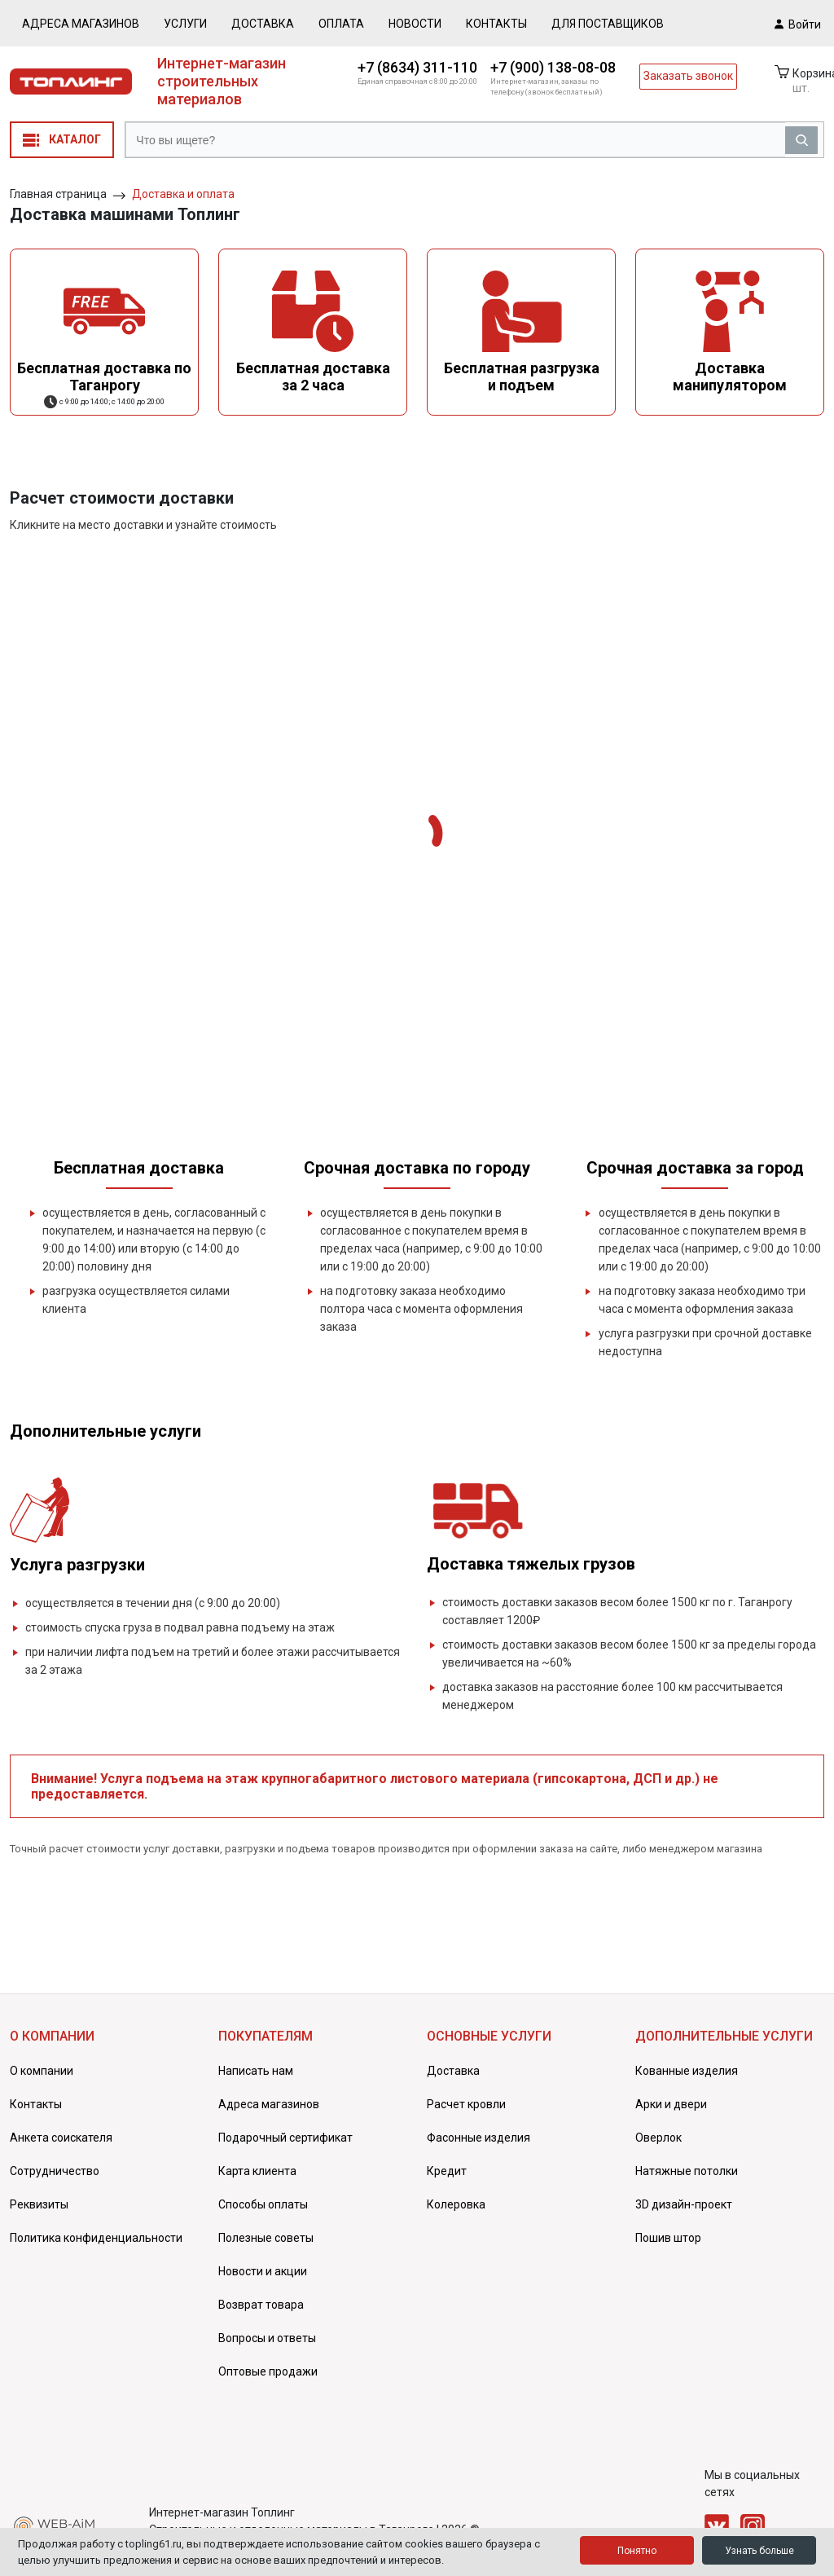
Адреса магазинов (80, 23)
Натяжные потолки (686, 2170)
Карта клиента (257, 2170)
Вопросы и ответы (267, 2338)
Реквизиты (39, 2204)
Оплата (341, 23)
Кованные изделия (686, 2070)
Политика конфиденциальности (96, 2237)
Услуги (185, 23)
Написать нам (255, 2070)
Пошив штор (668, 2237)
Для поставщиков (607, 23)
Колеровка (456, 2204)
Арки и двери (671, 2104)
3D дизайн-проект (683, 2204)
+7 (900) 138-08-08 (553, 67)
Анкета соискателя (61, 2137)
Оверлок (658, 2137)
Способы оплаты (263, 2204)
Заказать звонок (688, 75)
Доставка (262, 23)
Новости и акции (262, 2271)
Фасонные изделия (478, 2137)
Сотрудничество (54, 2170)
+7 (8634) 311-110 (417, 67)
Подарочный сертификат (285, 2137)
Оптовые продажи (268, 2371)
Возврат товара (261, 2304)
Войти (798, 23)
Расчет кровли (466, 2104)
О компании (41, 2070)
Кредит (447, 2170)
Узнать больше (759, 2550)
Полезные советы (266, 2237)
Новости (414, 23)
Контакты (496, 23)
